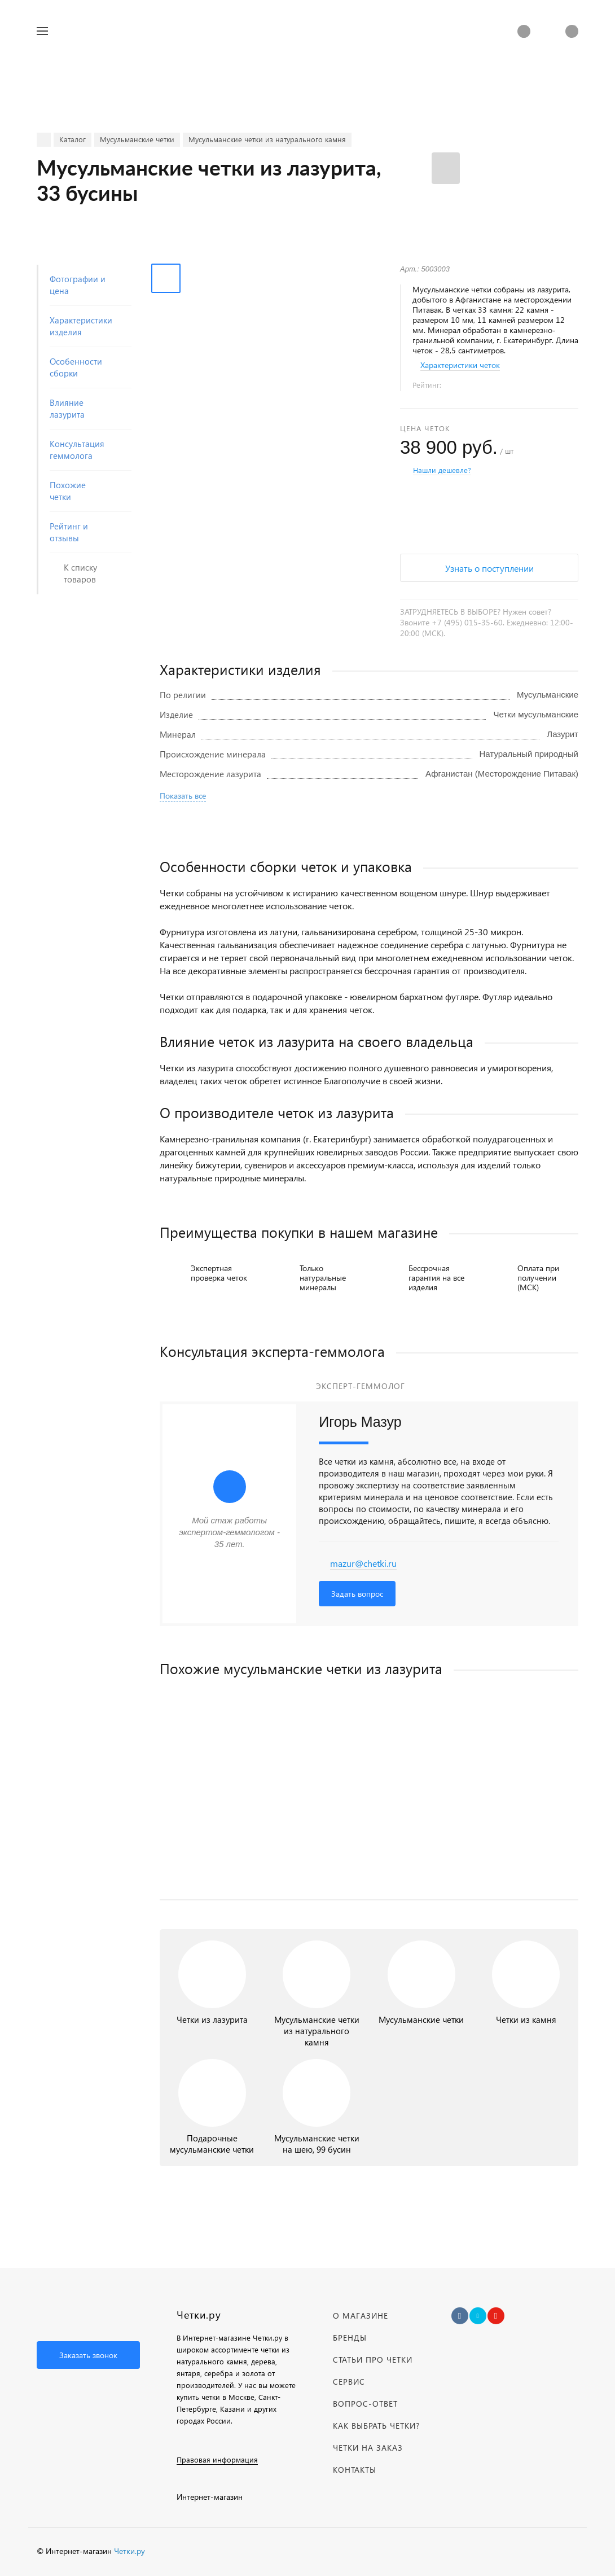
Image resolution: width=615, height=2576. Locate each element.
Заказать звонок (88, 2355)
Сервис (349, 2381)
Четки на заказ (368, 2447)
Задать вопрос (357, 1593)
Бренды (350, 2337)
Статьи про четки (372, 2359)
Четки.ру (129, 2551)
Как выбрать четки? (376, 2425)
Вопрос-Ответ (365, 2403)
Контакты (354, 2469)
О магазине (360, 2315)
